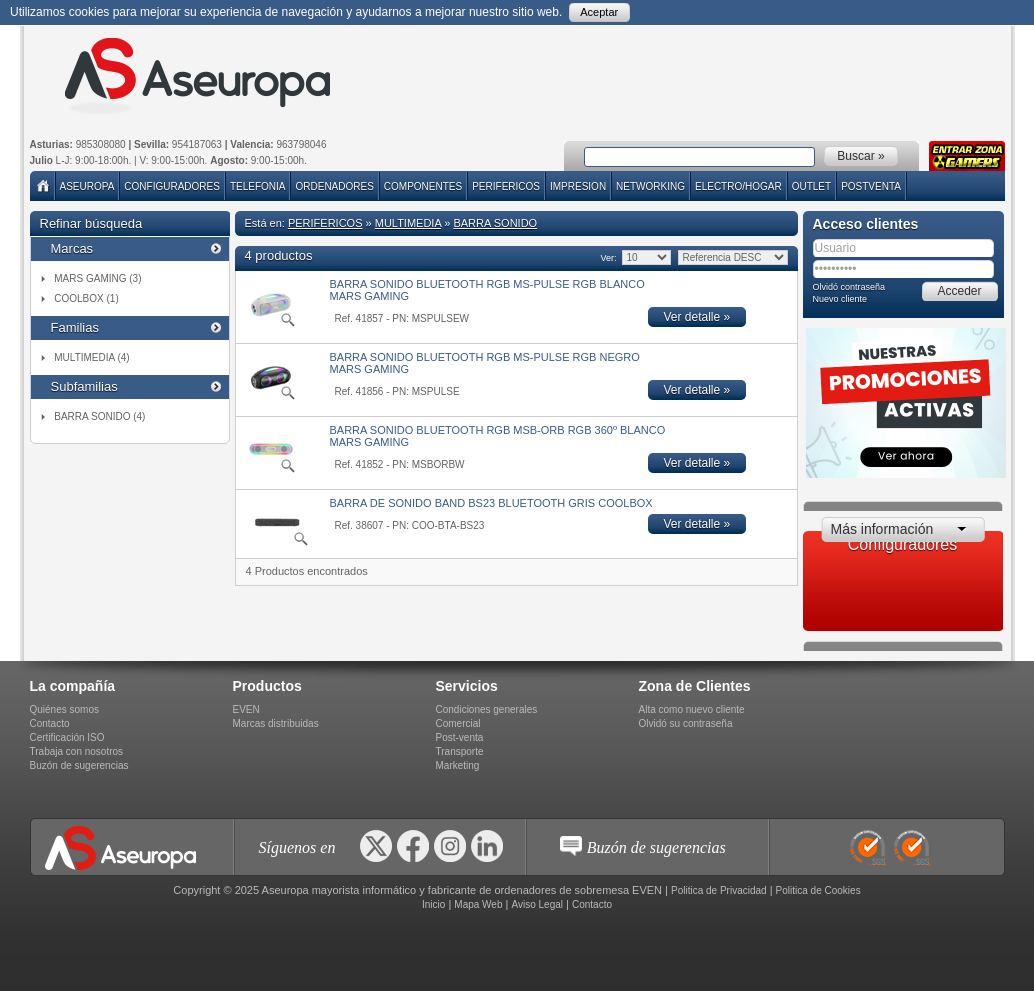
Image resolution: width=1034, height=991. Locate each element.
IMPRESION (578, 186)
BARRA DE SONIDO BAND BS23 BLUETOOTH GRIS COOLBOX (491, 503)
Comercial (458, 723)
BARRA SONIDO (495, 223)
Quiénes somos (64, 709)
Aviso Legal (537, 904)
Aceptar (599, 12)
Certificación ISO (67, 737)
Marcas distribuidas (276, 723)
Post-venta (460, 737)
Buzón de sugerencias (79, 765)
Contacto (50, 723)
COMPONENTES (423, 186)
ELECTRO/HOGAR (738, 186)
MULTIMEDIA (408, 223)
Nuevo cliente (840, 299)
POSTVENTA (871, 186)
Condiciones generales (487, 709)
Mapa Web (478, 904)
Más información (882, 529)
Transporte (460, 751)
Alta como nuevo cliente (692, 709)
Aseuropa (87, 186)
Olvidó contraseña (849, 287)
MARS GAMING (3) (97, 278)
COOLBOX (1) (86, 298)
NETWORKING (650, 186)
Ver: (608, 258)
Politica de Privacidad (719, 890)
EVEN (246, 709)
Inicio (433, 904)
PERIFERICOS (506, 186)
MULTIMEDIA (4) (91, 357)
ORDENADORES (334, 186)
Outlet (811, 186)
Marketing (458, 765)
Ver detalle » (697, 317)
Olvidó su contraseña (686, 723)
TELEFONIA (258, 186)
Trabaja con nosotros (77, 751)
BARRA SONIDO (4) (99, 416)
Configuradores (172, 186)
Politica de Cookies (818, 890)
